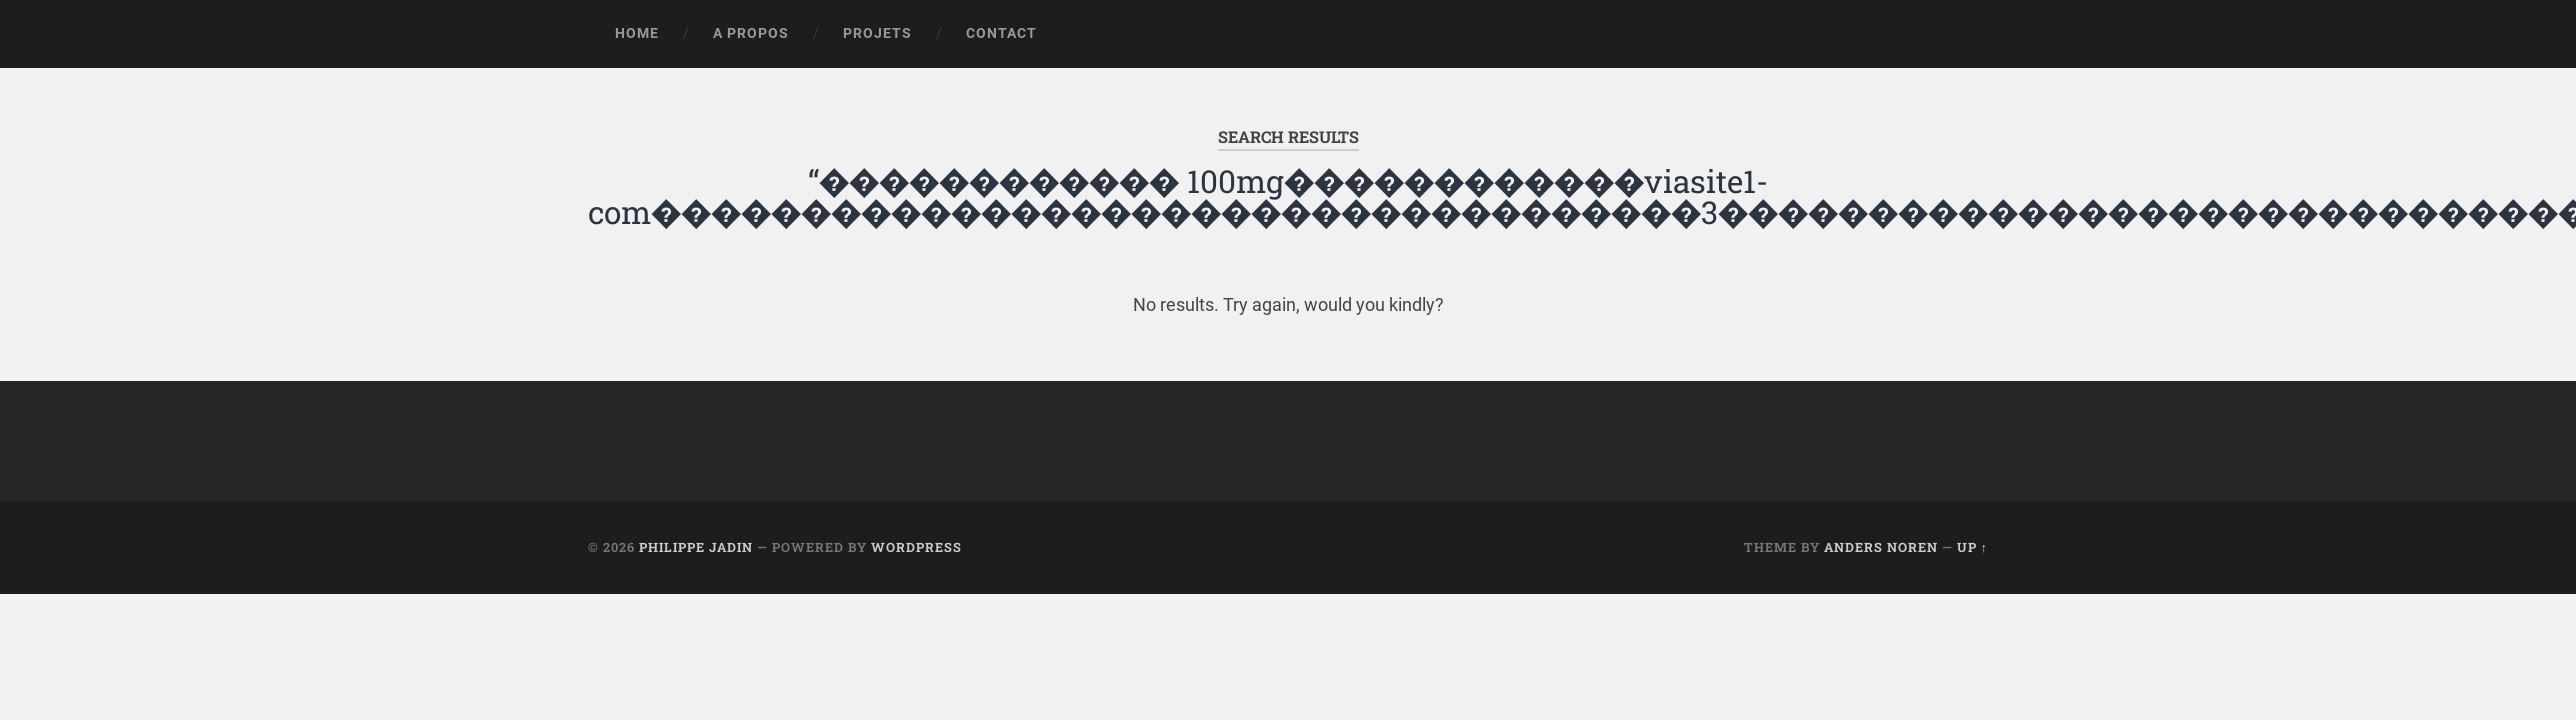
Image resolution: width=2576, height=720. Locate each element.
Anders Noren (1881, 547)
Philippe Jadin (696, 547)
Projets (877, 33)
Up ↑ (1972, 547)
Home (637, 33)
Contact (1001, 33)
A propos (751, 33)
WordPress (916, 547)
